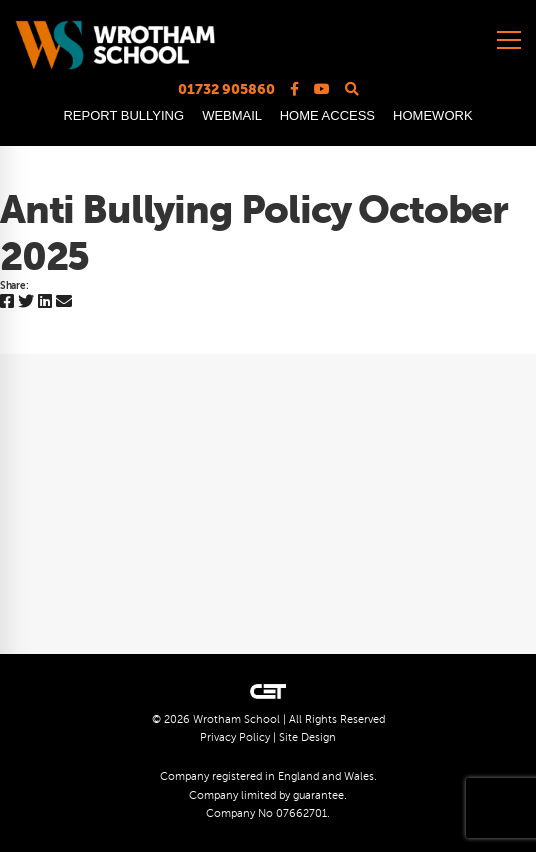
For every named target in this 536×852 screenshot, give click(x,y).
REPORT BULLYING (123, 115)
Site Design (307, 737)
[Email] (64, 302)
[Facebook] (7, 302)
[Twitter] (26, 302)
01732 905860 (226, 89)
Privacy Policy (235, 737)
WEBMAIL (231, 115)
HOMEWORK (432, 115)
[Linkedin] (45, 302)
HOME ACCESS (327, 115)
